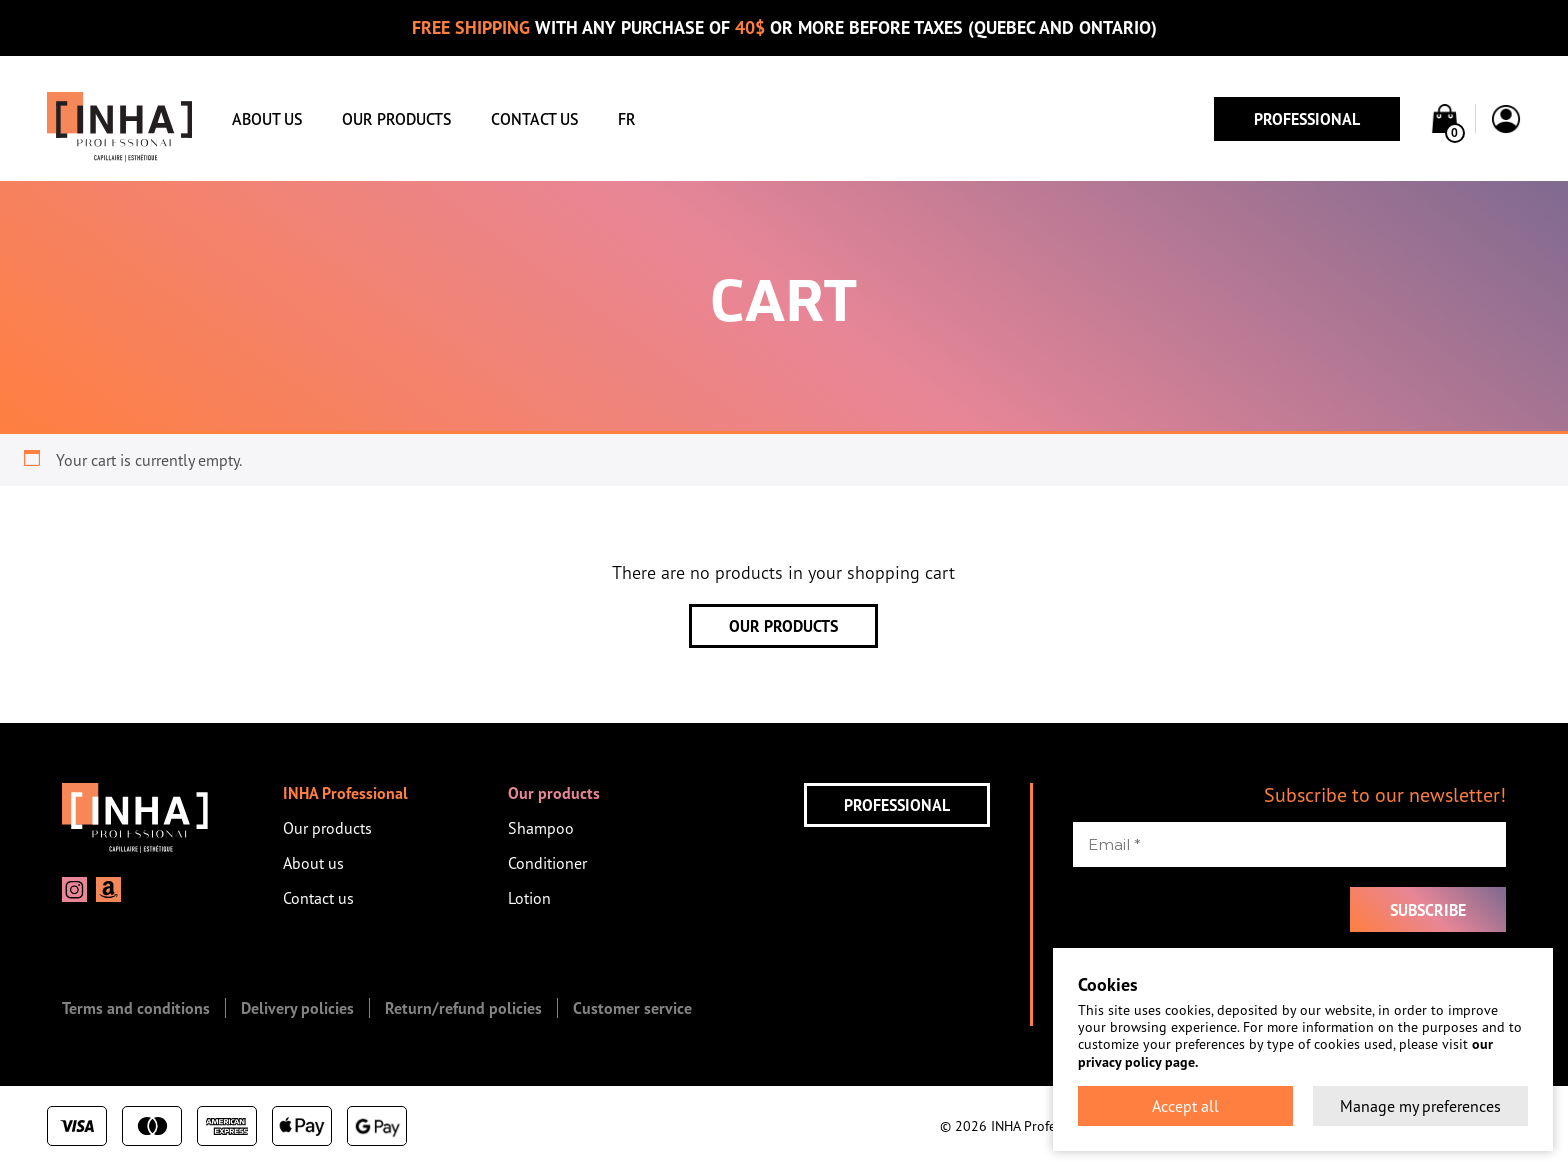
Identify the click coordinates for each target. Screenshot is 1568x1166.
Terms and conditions (136, 1008)
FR (627, 119)
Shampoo (541, 828)
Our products (396, 119)
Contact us (534, 119)
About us (267, 119)
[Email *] (1289, 844)
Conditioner (547, 863)
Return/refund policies (463, 1008)
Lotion (529, 898)
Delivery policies (297, 1008)
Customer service (632, 1008)
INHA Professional (345, 793)
